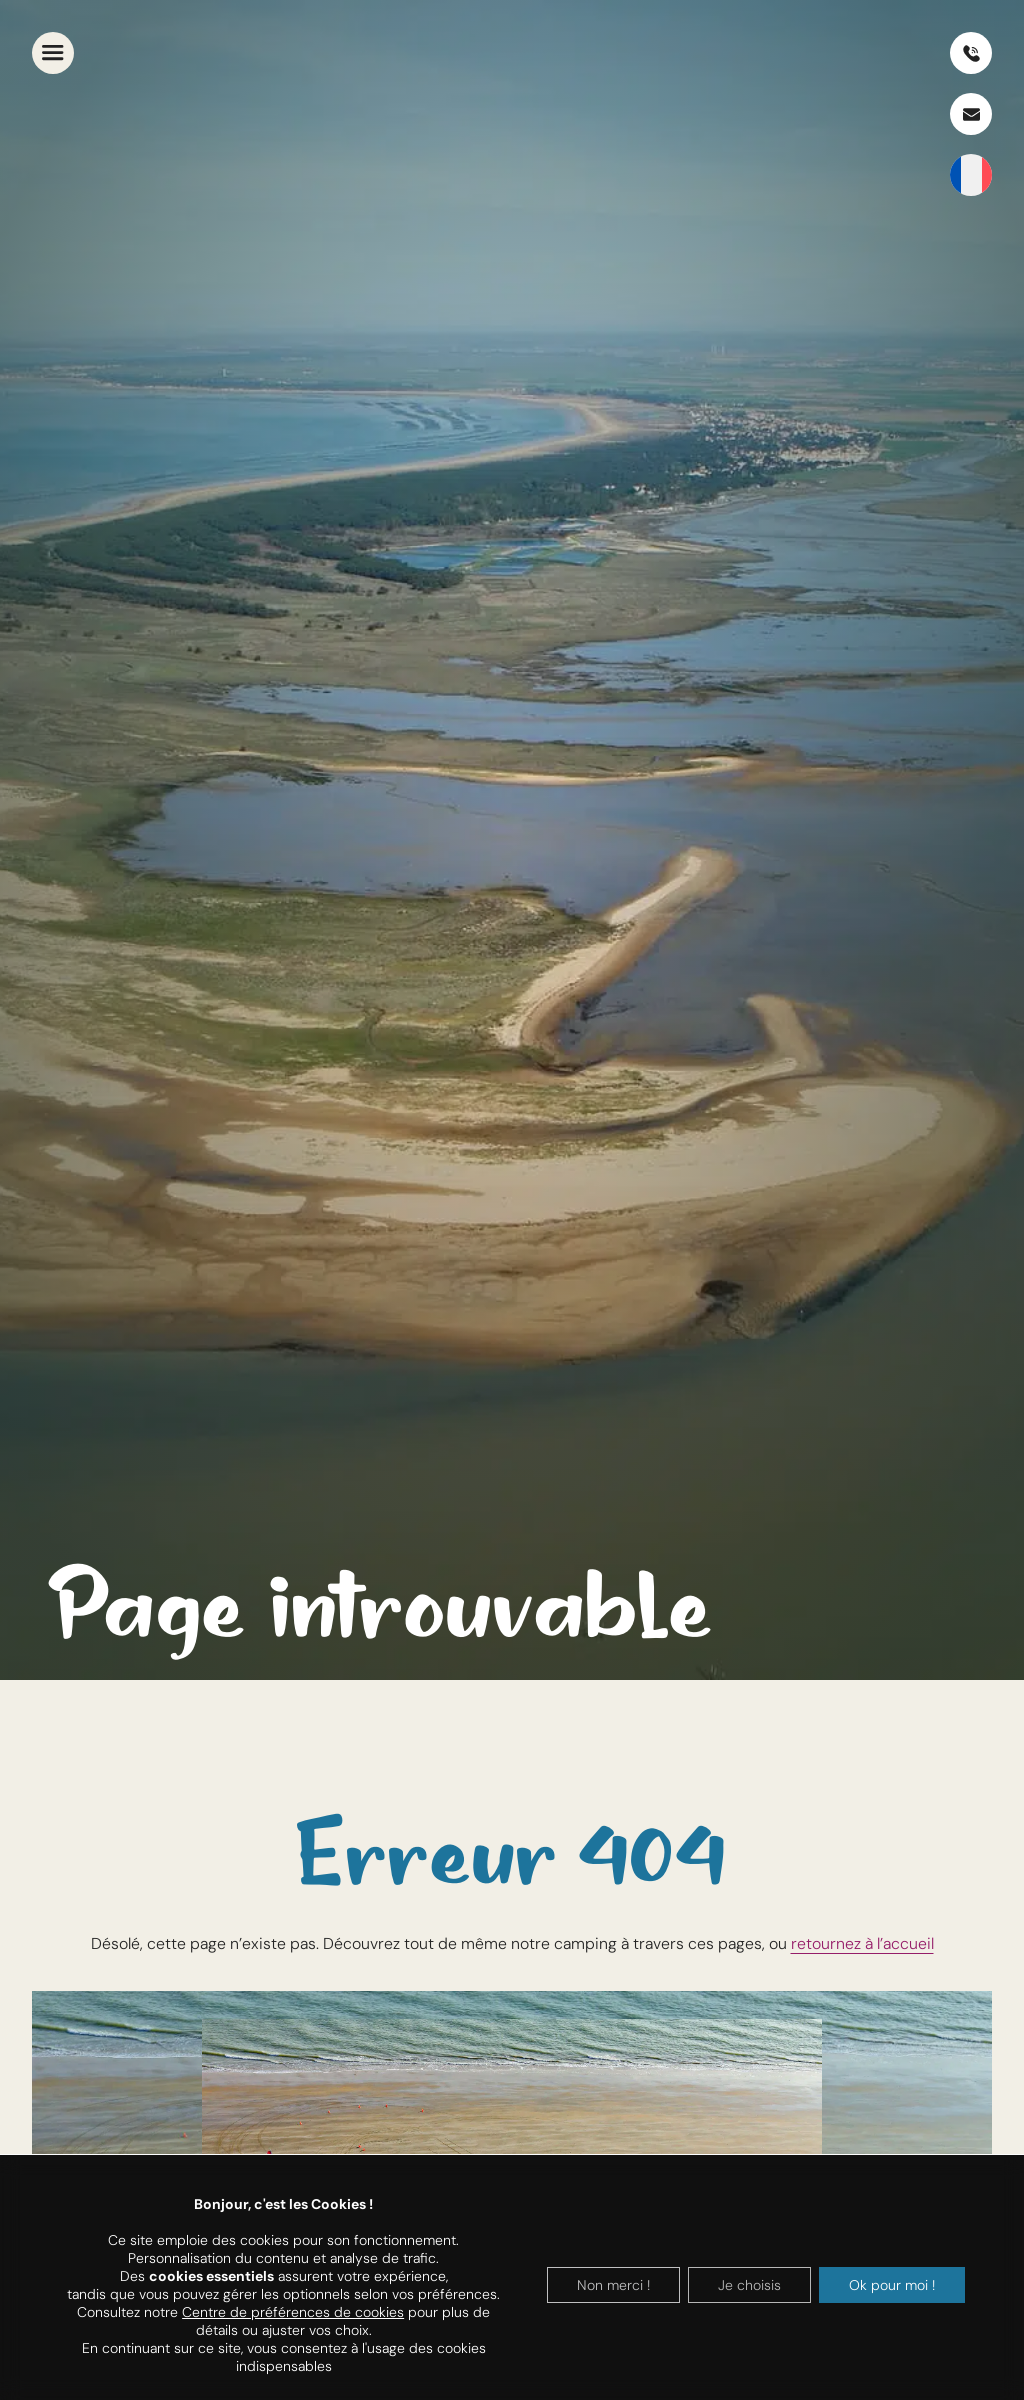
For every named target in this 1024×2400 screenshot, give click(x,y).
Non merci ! (613, 2285)
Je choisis (749, 2285)
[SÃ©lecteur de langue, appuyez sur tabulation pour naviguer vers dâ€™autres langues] (971, 175)
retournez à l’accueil (862, 1943)
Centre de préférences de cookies (293, 2312)
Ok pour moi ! (892, 2285)
